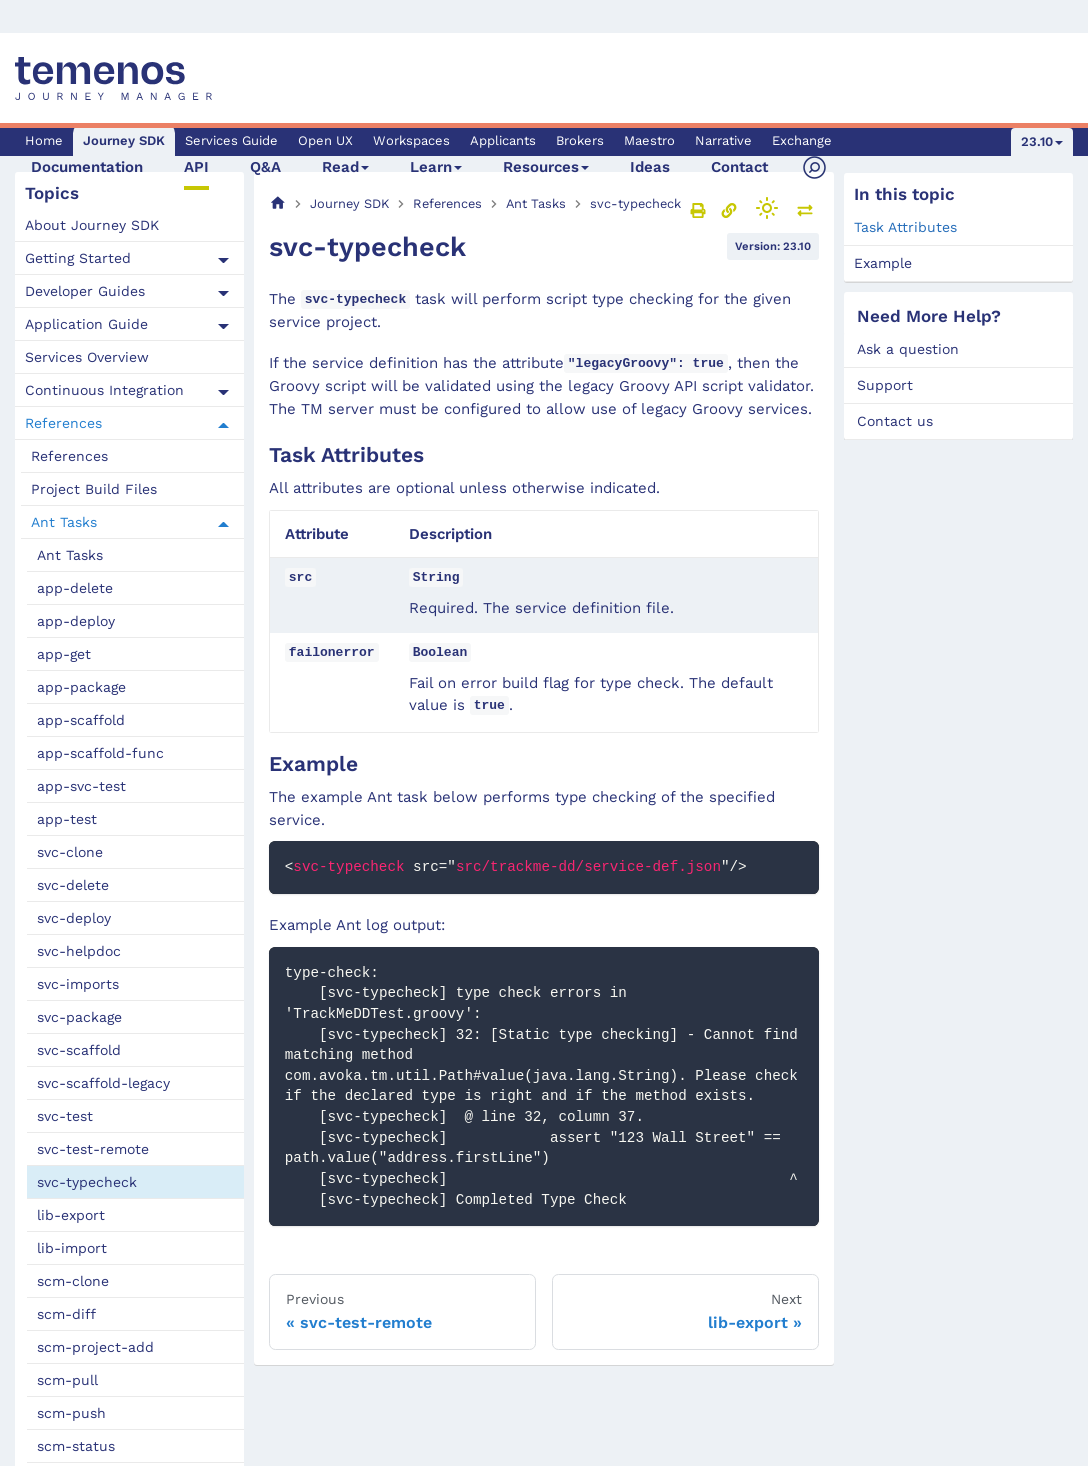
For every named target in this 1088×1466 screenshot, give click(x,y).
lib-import (72, 1248)
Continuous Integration (104, 390)
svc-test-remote (93, 1149)
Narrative (723, 140)
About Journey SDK (92, 225)
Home (44, 140)
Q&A (265, 167)
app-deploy (76, 621)
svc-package (79, 1017)
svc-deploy (74, 918)
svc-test (65, 1116)
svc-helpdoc (79, 951)
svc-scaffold (79, 1050)
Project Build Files (94, 489)
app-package (81, 687)
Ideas (650, 167)
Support (885, 385)
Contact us (895, 421)
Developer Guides (85, 291)
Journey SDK (124, 140)
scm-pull (67, 1380)
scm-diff (66, 1314)
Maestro (649, 140)
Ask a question (908, 349)
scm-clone (73, 1281)
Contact (739, 167)
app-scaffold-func (100, 753)
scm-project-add (95, 1347)
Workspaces (411, 140)
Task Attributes (905, 227)
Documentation (87, 167)
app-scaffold (81, 720)
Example (883, 263)
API (196, 167)
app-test (67, 819)
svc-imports (78, 984)
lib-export (71, 1215)
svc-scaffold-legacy (103, 1083)
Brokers (580, 140)
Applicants (503, 140)
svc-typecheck (87, 1182)
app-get (64, 654)
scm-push (71, 1413)
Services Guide (231, 140)
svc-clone (70, 852)
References (63, 423)
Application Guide (86, 324)
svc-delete (73, 885)
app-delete (75, 588)
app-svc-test (81, 786)
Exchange (802, 140)
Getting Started (78, 258)
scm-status (76, 1446)
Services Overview (87, 357)
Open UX (325, 140)
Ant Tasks (64, 522)
